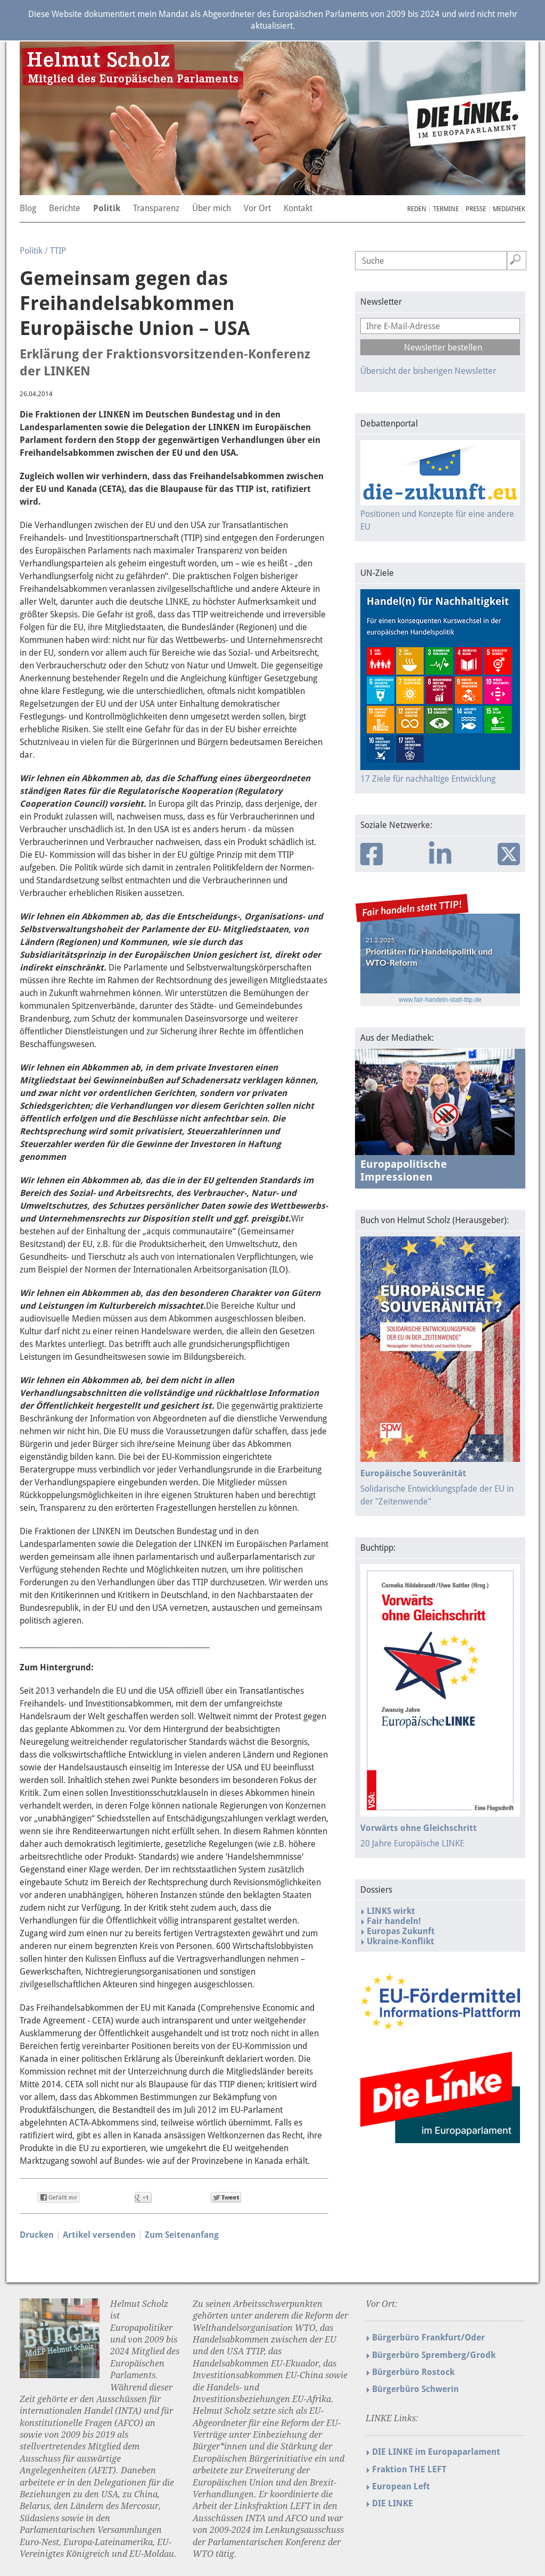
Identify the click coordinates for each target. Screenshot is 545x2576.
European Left (401, 2486)
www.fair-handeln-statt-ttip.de (440, 999)
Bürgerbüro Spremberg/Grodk (434, 2355)
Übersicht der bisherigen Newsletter (428, 371)
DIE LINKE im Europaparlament (436, 2452)
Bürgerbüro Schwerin (415, 2389)
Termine (446, 209)
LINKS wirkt (391, 1911)
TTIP (58, 251)
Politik (31, 251)
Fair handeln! (394, 1921)
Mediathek (509, 209)
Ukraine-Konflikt (400, 1941)
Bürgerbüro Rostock (413, 2372)
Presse (476, 209)
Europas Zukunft (401, 1931)
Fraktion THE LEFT (409, 2469)
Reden (416, 209)
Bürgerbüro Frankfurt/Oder (428, 2337)
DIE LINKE (392, 2503)
